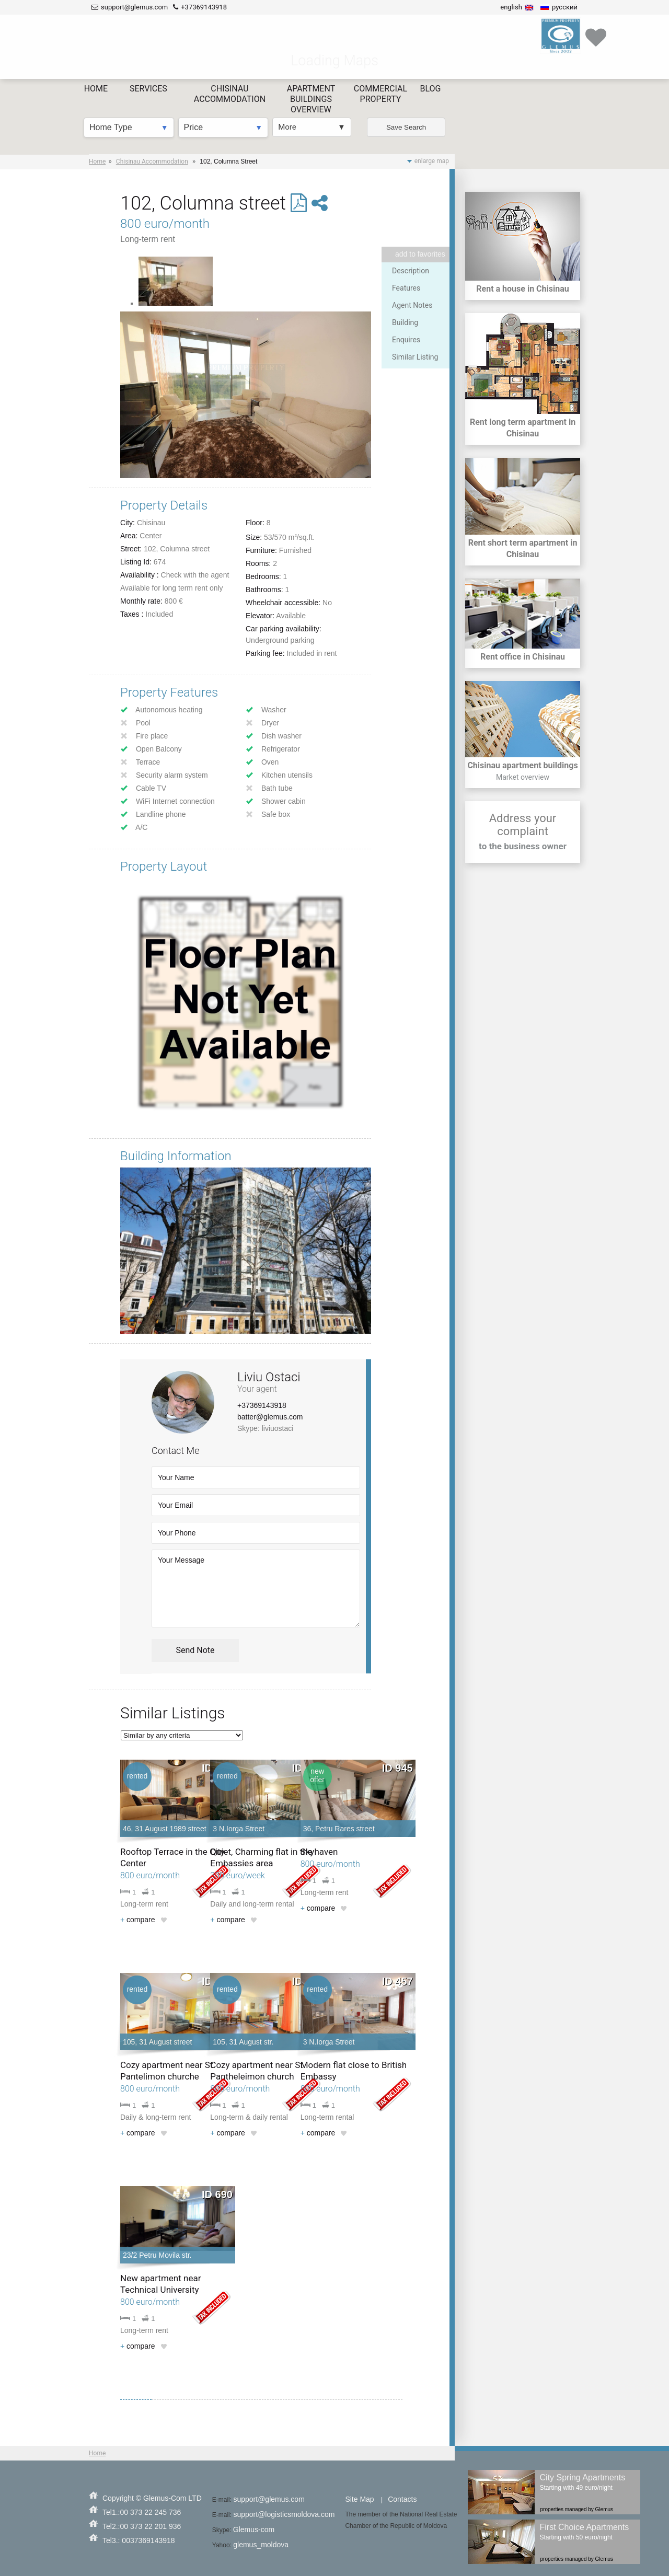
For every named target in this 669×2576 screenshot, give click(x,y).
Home (97, 161)
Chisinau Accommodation (152, 161)
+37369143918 (261, 1405)
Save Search (414, 63)
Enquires (406, 340)
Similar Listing (415, 357)
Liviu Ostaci (269, 1377)
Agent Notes (412, 305)
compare (137, 1919)
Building (405, 322)
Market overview (522, 777)
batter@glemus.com (270, 1417)
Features (406, 288)
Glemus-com (253, 2529)
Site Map (359, 2499)
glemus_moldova (261, 2544)
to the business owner (523, 846)
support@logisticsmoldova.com (283, 2514)
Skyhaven (319, 1851)
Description (410, 271)
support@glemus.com (268, 2499)
